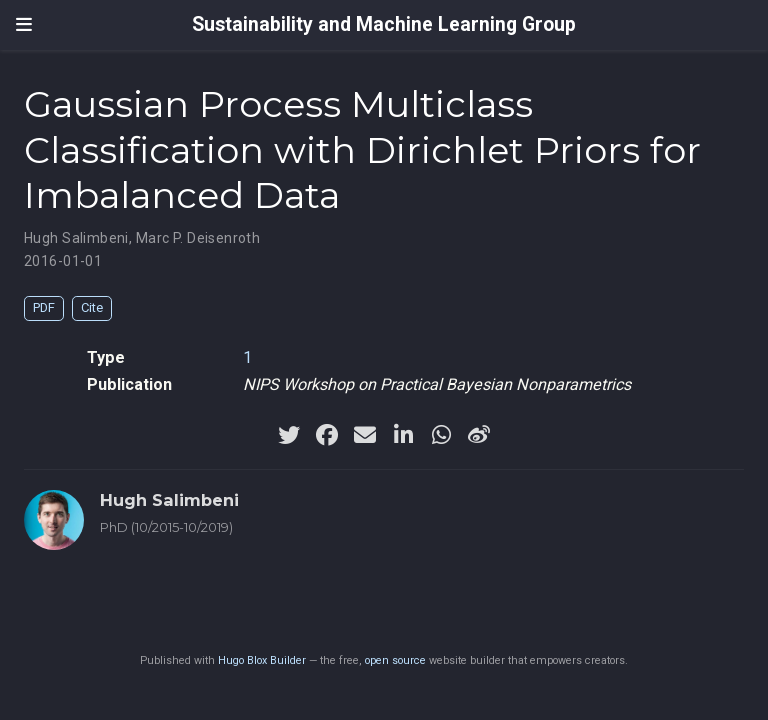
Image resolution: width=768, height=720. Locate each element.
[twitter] (289, 435)
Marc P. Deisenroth (198, 238)
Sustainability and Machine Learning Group (384, 24)
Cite (92, 307)
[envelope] (365, 435)
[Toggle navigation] (24, 25)
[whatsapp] (441, 435)
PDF (44, 307)
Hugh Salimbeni (76, 238)
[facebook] (327, 435)
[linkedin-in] (403, 435)
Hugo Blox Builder (262, 660)
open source (395, 660)
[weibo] (479, 435)
